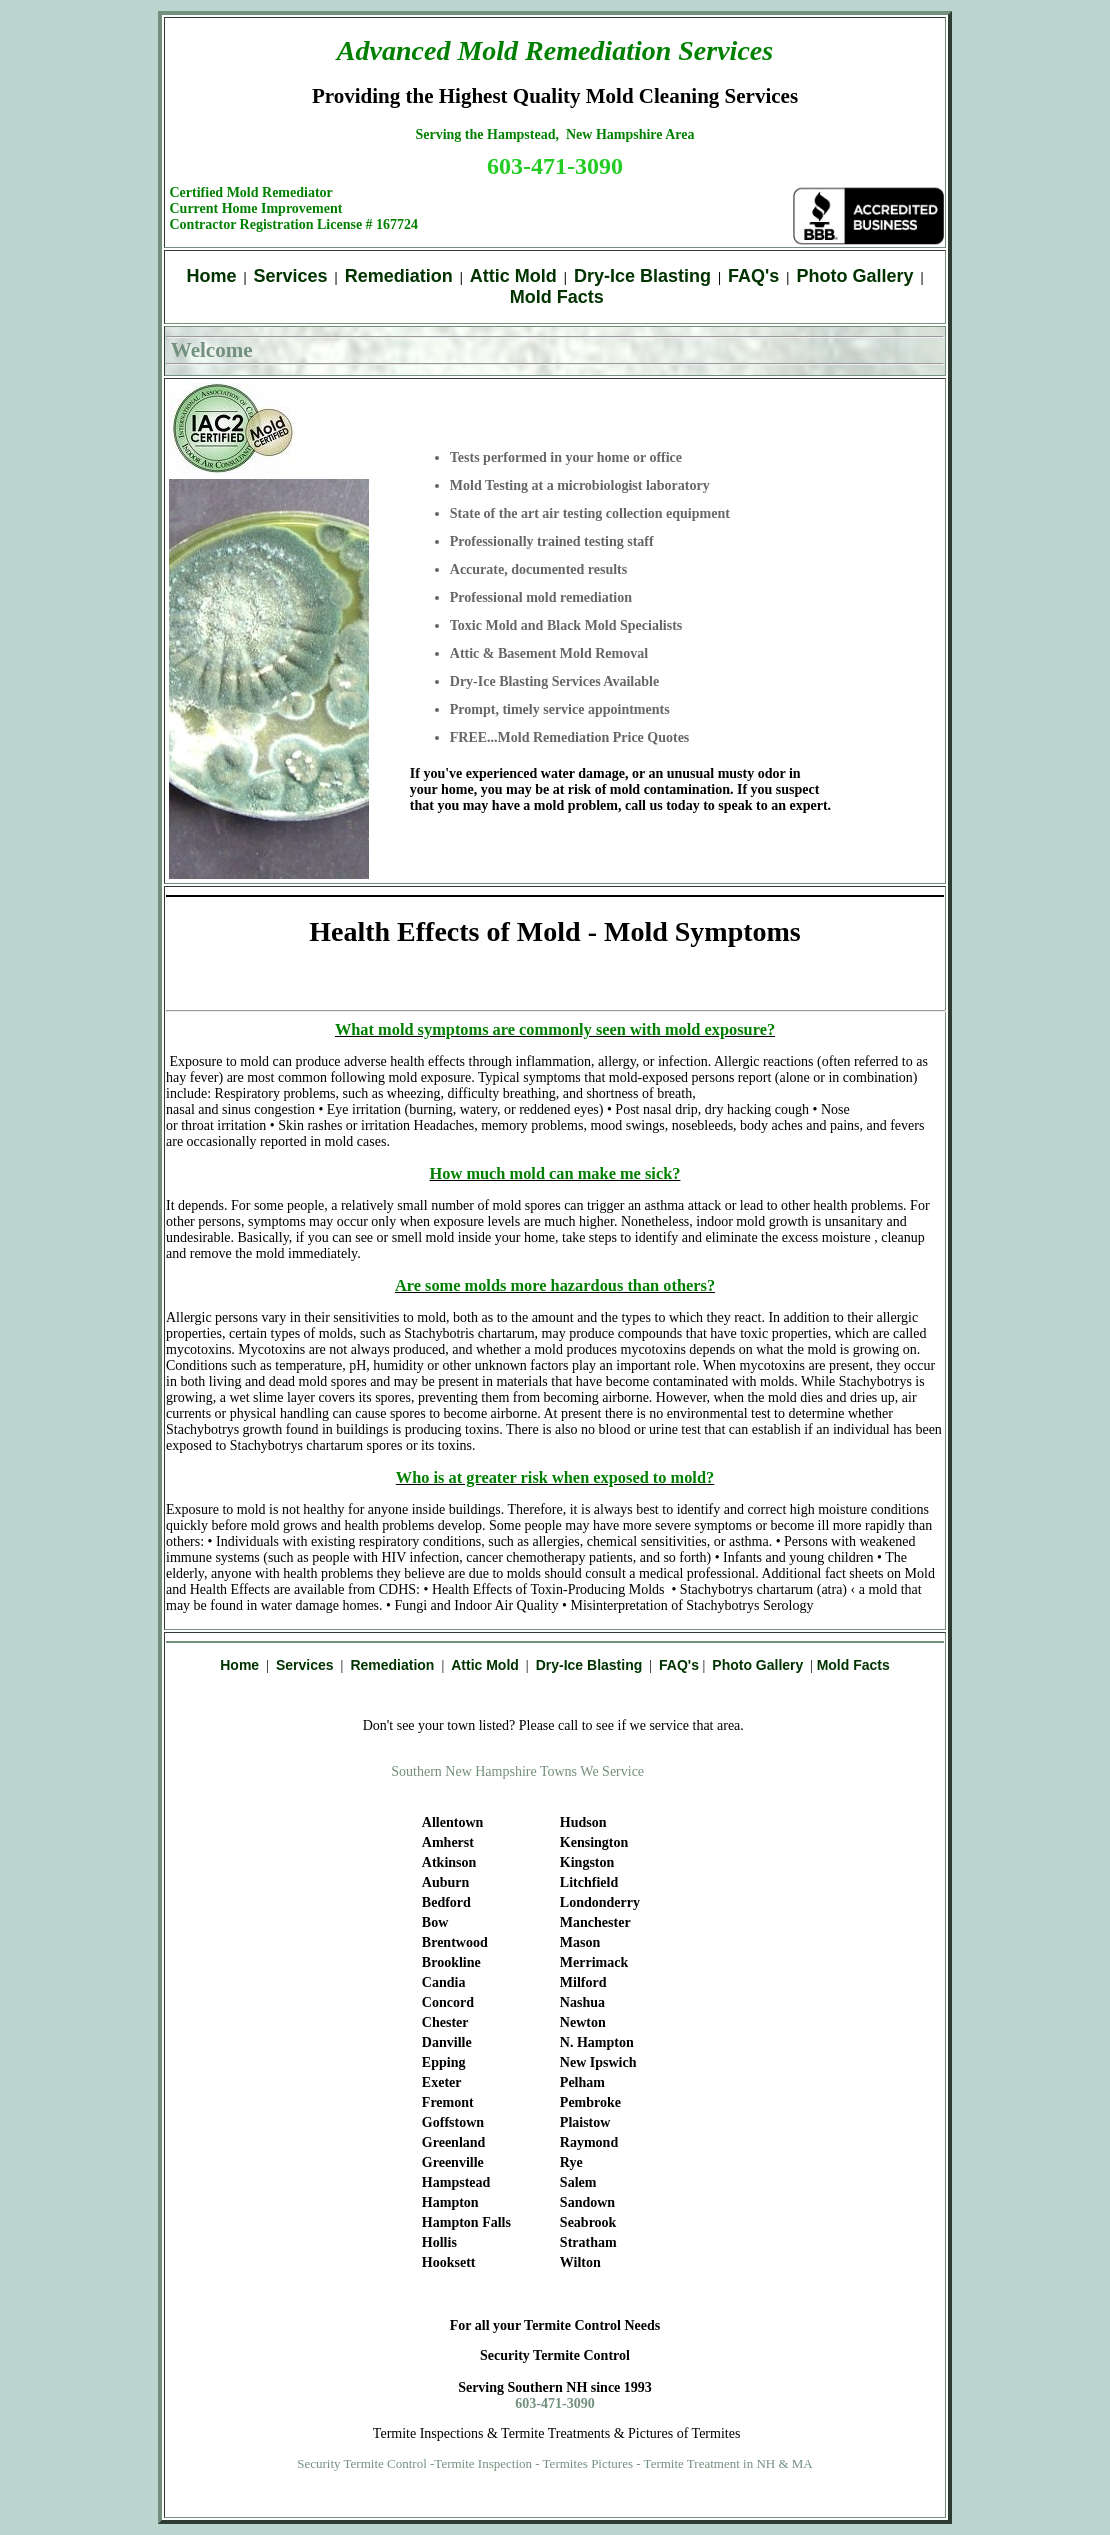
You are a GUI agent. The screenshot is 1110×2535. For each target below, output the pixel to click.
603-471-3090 (555, 166)
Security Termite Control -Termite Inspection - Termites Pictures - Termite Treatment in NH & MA (555, 2463)
